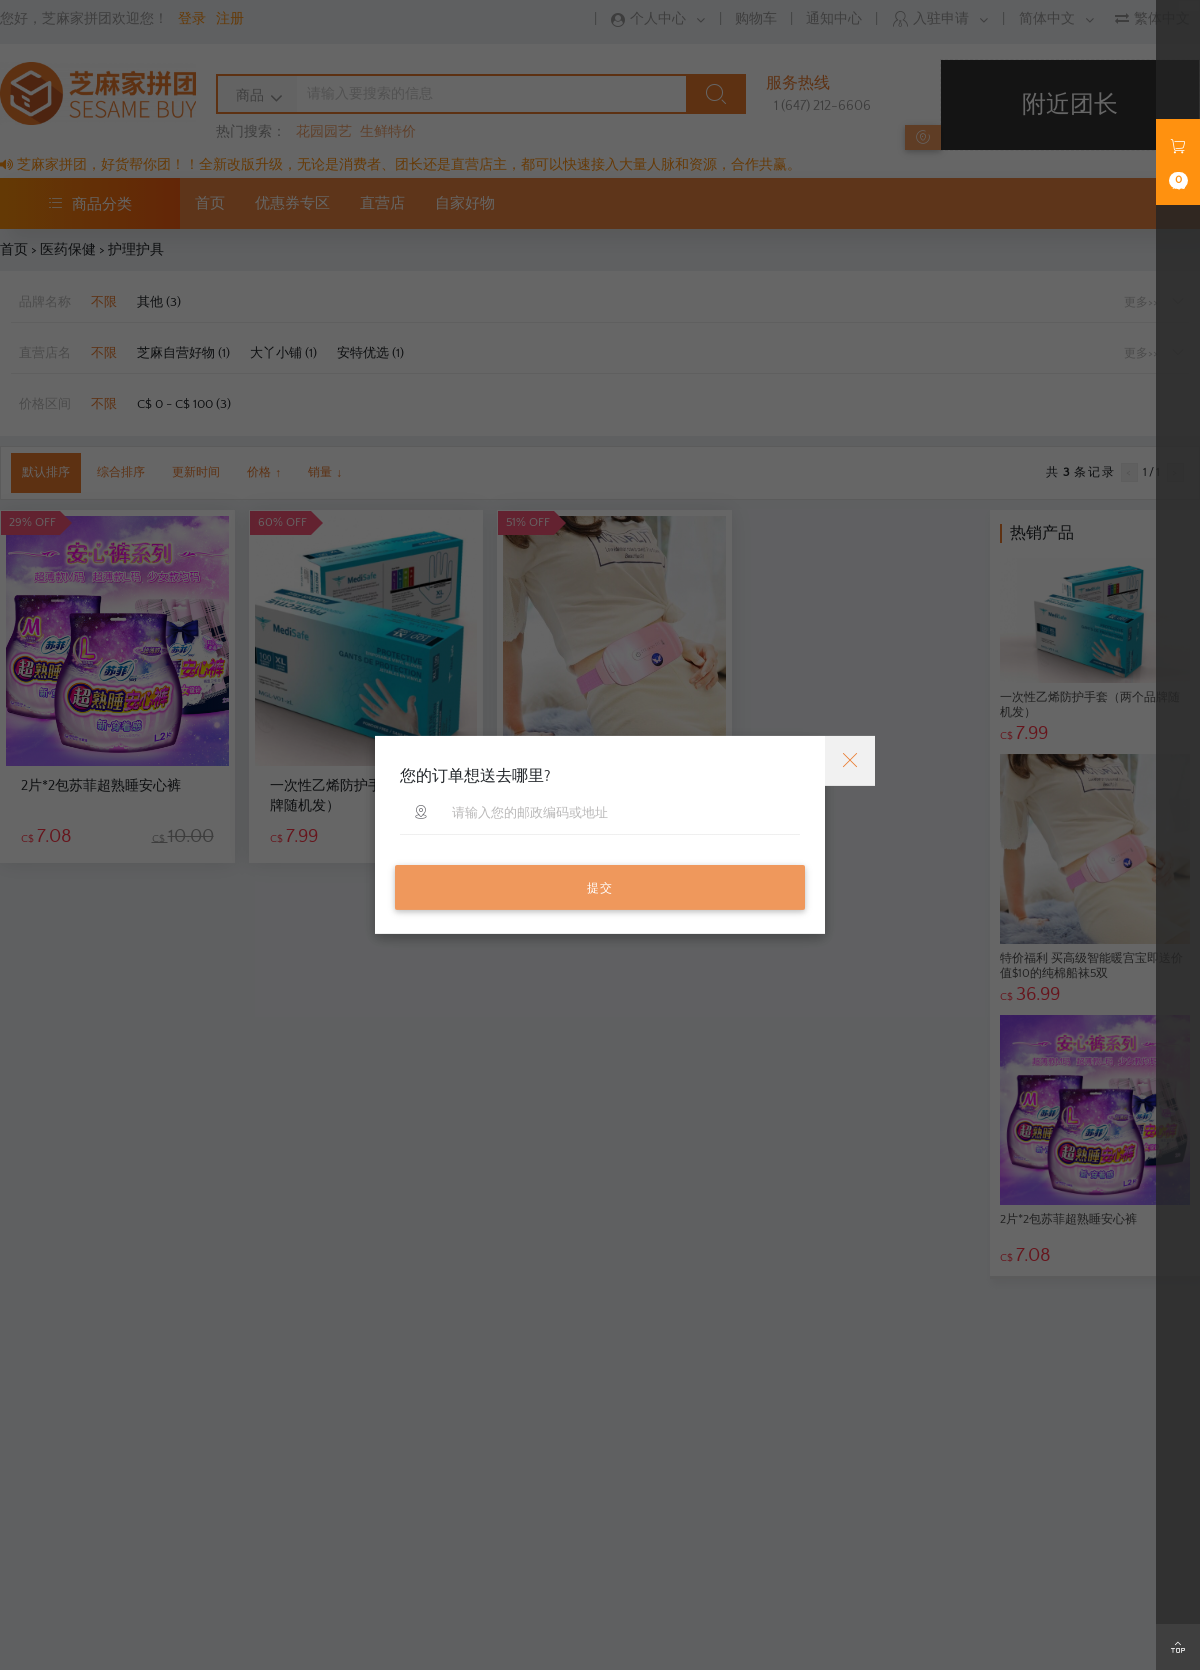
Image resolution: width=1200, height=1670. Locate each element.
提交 (600, 888)
